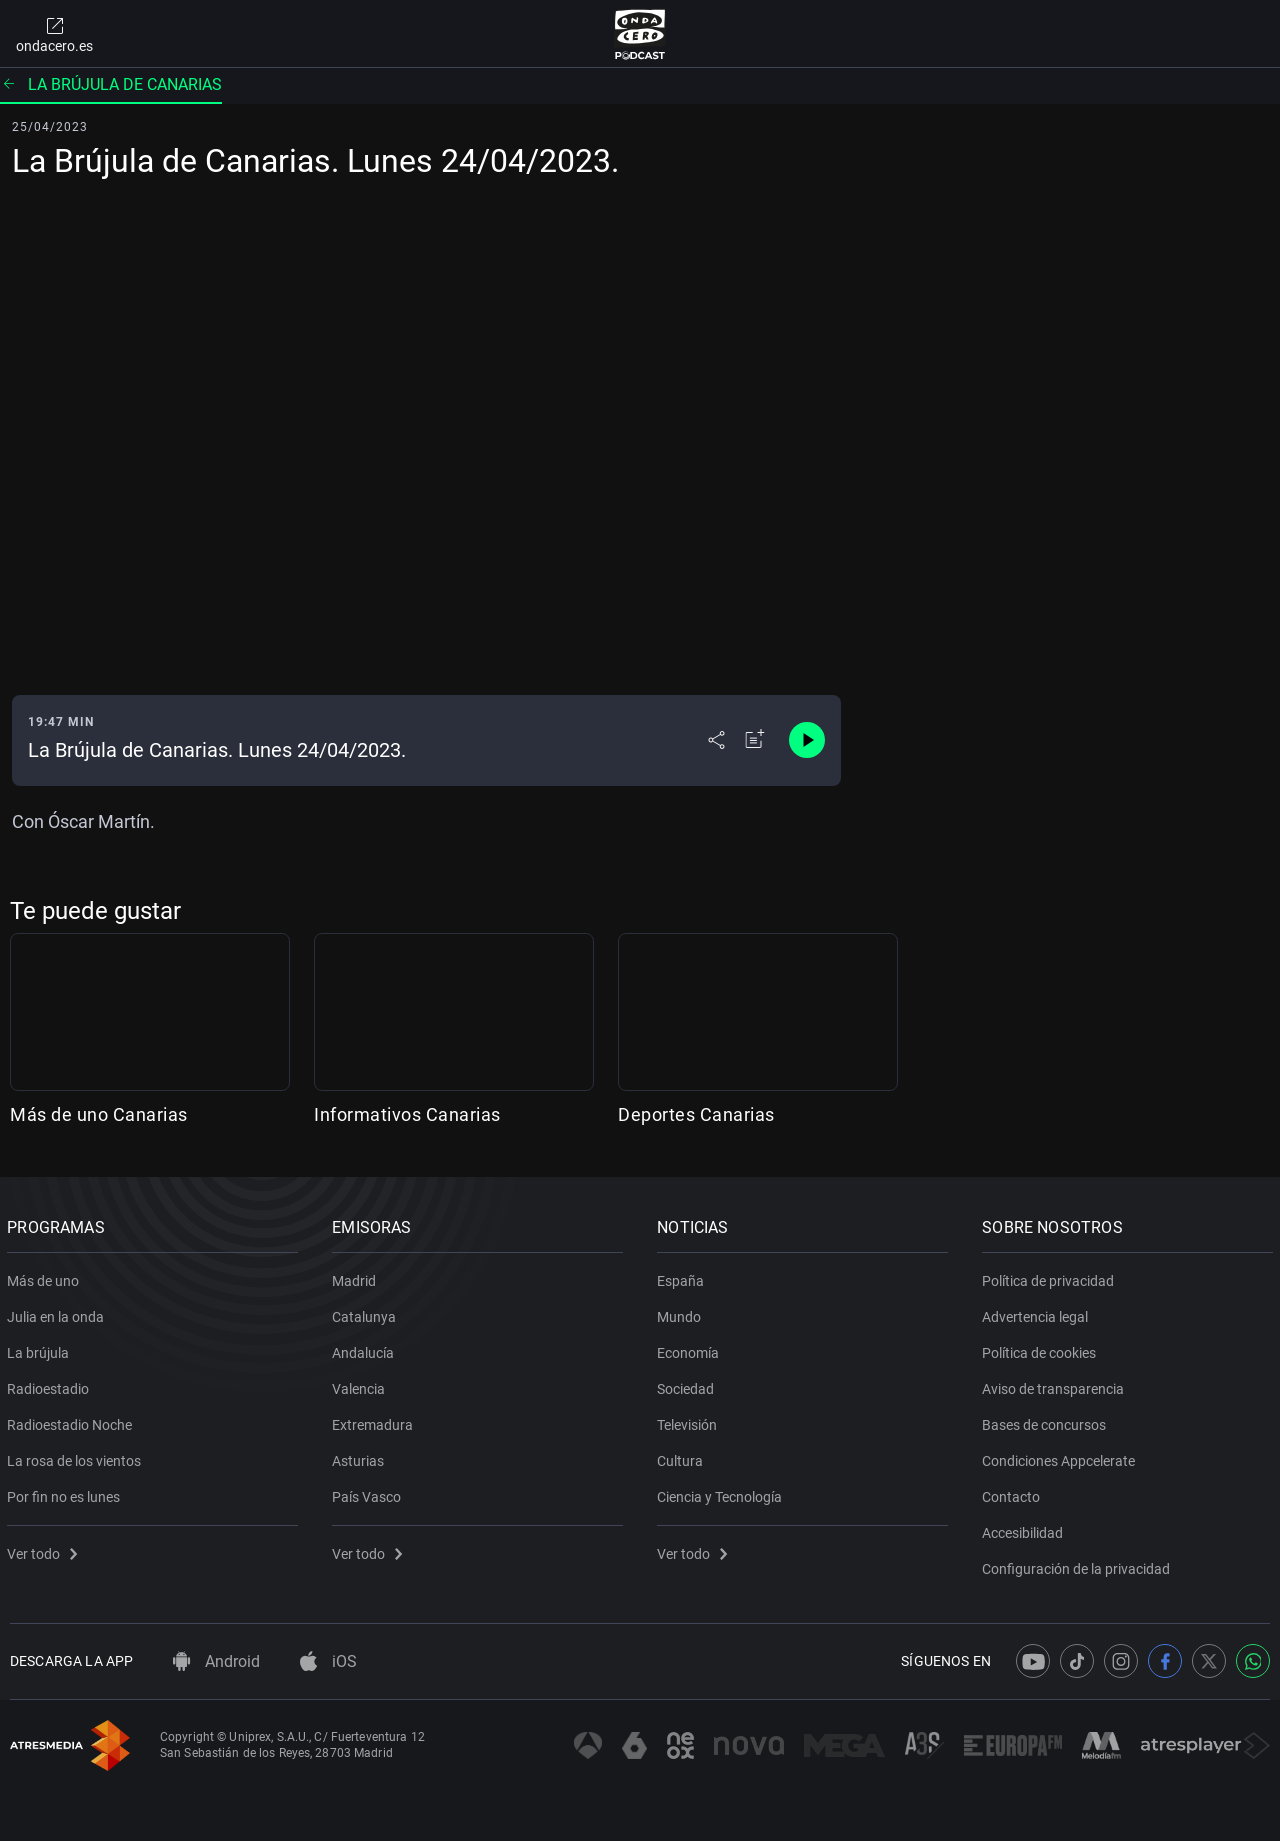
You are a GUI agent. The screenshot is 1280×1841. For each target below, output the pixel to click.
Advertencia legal (1038, 1313)
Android (216, 1661)
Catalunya (367, 1313)
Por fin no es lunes (66, 1493)
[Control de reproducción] (807, 740)
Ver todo (45, 1550)
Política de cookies (1042, 1349)
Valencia (361, 1385)
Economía (691, 1349)
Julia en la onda (58, 1313)
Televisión (690, 1421)
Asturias (361, 1457)
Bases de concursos (1047, 1421)
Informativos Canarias (407, 1114)
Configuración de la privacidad (1079, 1565)
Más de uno (46, 1277)
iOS (328, 1661)
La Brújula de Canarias (111, 84)
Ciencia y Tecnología (722, 1493)
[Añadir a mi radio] (755, 740)
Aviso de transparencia (1056, 1385)
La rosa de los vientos (77, 1457)
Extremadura (375, 1421)
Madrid (357, 1277)
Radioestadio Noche (72, 1421)
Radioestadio (51, 1385)
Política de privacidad (1051, 1277)
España (683, 1277)
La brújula (41, 1349)
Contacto (1014, 1493)
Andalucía (366, 1349)
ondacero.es (54, 34)
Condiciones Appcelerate (1061, 1457)
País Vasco (369, 1493)
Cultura (683, 1457)
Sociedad (688, 1385)
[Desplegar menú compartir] (716, 740)
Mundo (682, 1313)
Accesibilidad (1025, 1529)
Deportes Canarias (696, 1114)
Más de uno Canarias (99, 1114)
